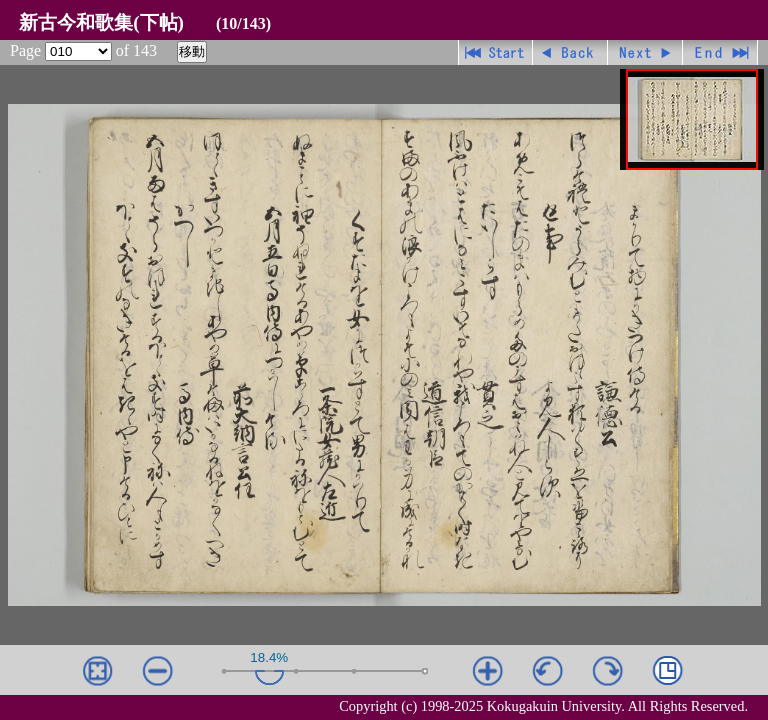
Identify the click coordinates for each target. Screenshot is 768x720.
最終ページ (720, 52)
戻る (570, 52)
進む (645, 52)
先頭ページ (495, 52)
